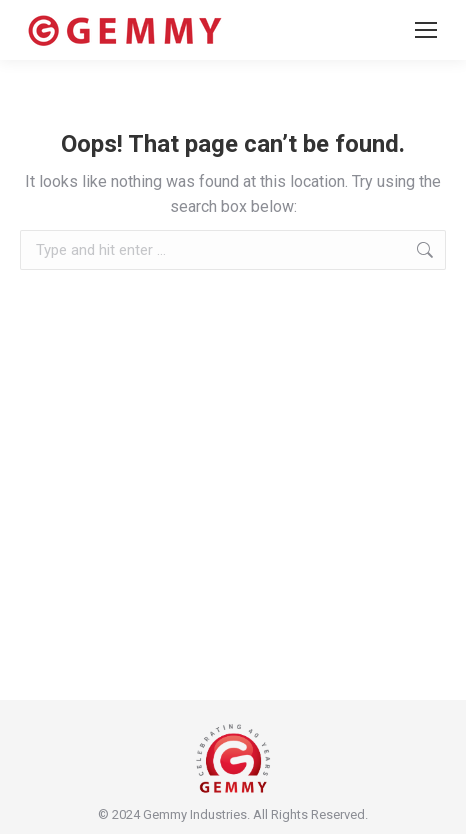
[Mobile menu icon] (426, 30)
